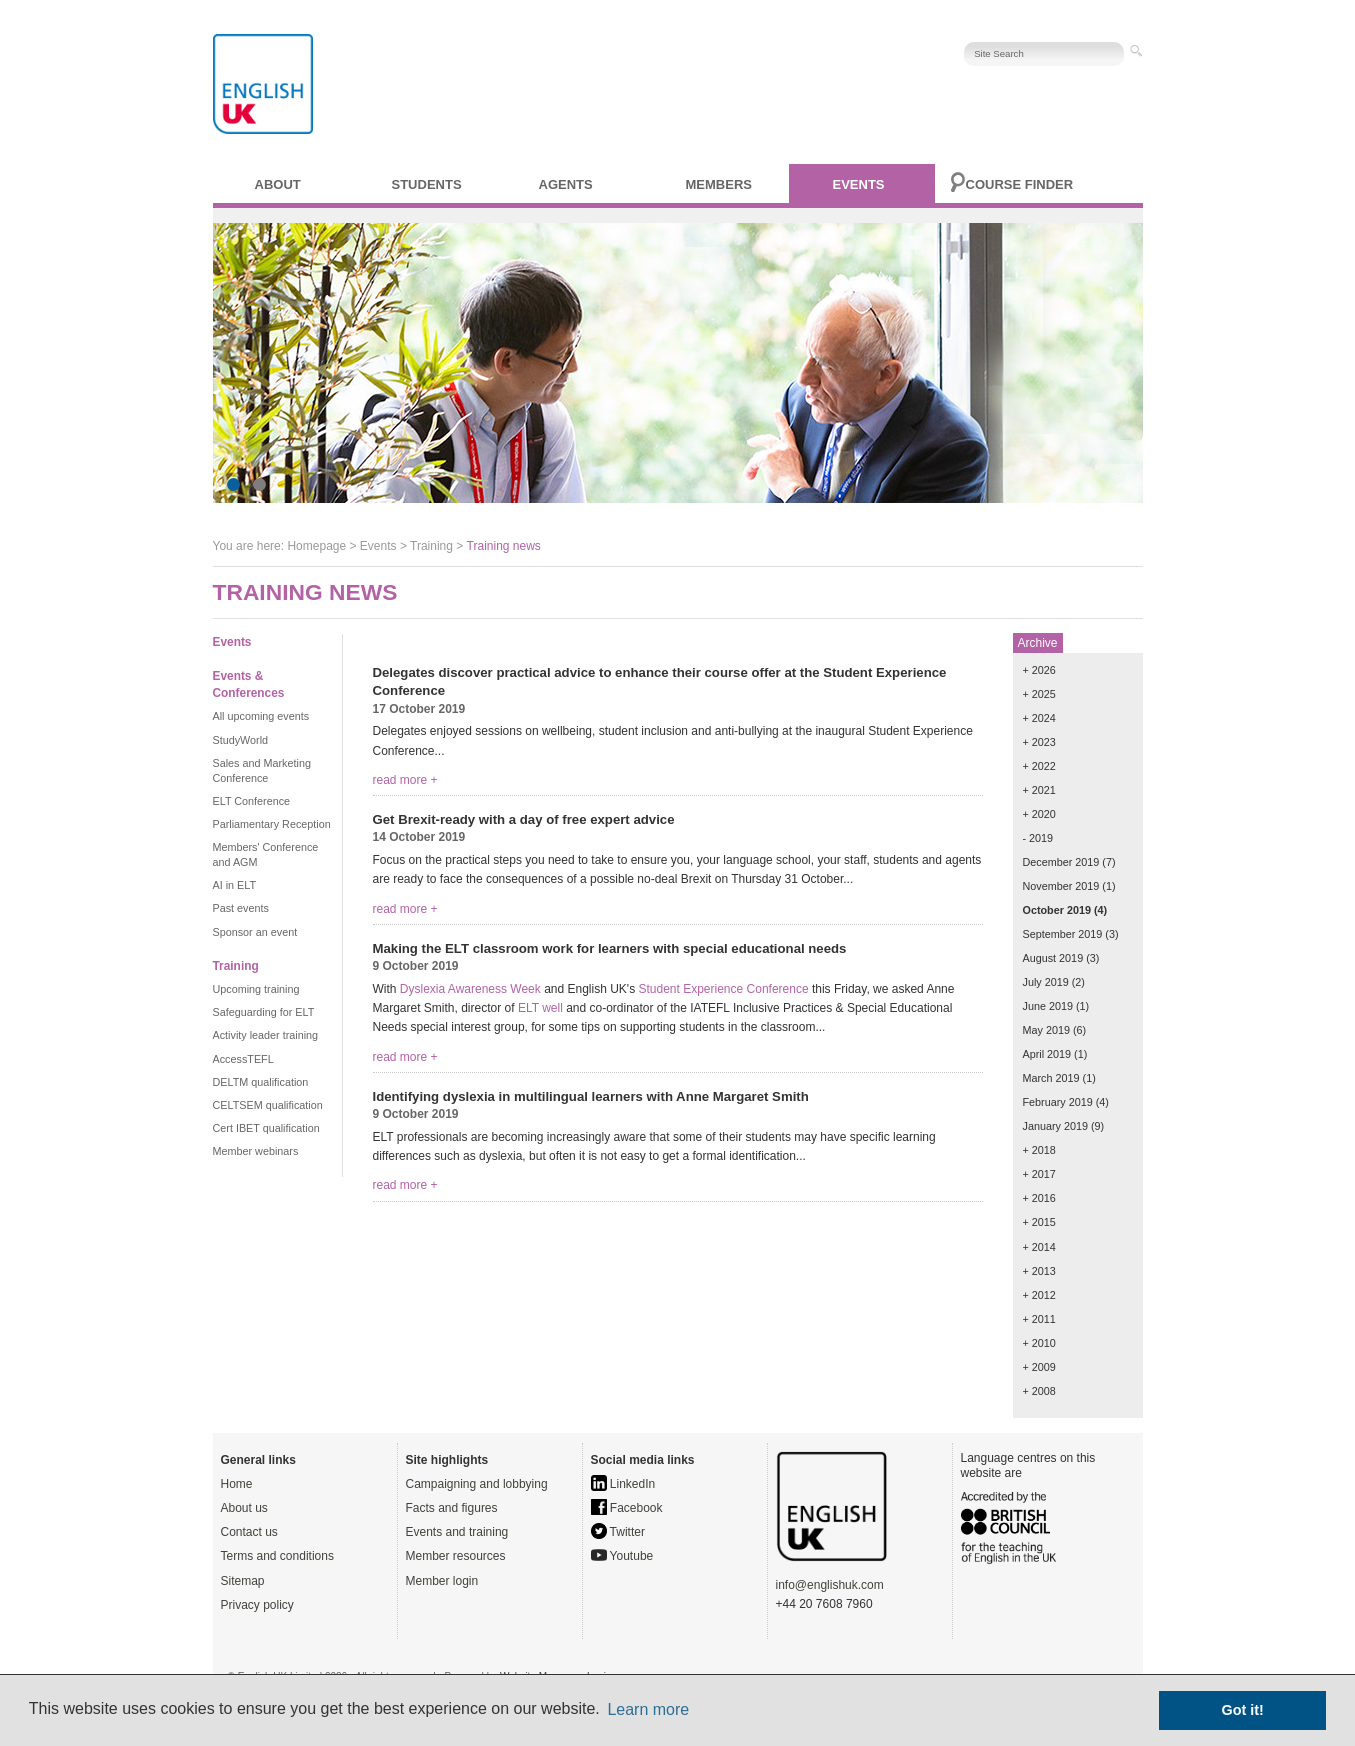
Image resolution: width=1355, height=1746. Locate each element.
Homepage (316, 546)
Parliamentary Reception (272, 824)
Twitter (618, 1532)
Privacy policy (257, 1605)
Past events (241, 908)
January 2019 (1055, 1126)
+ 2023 (1039, 742)
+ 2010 (1039, 1343)
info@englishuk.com (830, 1585)
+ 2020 (1039, 814)
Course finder (1020, 184)
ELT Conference (252, 801)
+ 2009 (1039, 1367)
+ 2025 (1039, 694)
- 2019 (1038, 838)
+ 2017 (1039, 1174)
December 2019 (1061, 862)
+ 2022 (1039, 766)
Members (719, 184)
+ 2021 (1039, 790)
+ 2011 (1039, 1319)
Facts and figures (452, 1508)
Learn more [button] (648, 1709)
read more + (405, 780)
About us (244, 1508)
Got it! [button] (1243, 1710)
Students (427, 184)
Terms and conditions (277, 1556)
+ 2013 (1039, 1271)
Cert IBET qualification (266, 1128)
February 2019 (1058, 1102)
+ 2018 (1039, 1150)
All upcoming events (261, 716)
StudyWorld (241, 740)
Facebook (627, 1508)
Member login (442, 1581)
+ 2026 (1039, 670)
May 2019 (1046, 1030)
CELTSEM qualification (268, 1105)
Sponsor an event (255, 932)
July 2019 (1046, 982)
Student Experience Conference (723, 989)
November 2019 (1061, 886)
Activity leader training (266, 1035)
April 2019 (1047, 1054)
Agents (566, 184)
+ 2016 (1039, 1198)
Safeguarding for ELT (264, 1012)
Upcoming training (256, 989)
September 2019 (1063, 934)
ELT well (540, 1008)
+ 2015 (1039, 1222)
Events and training (457, 1532)
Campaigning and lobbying (477, 1484)
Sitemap (243, 1581)
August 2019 (1053, 958)
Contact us (249, 1532)
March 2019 (1051, 1078)
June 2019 (1048, 1006)
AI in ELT (235, 885)
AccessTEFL (243, 1059)
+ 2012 (1039, 1295)
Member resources (456, 1556)
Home (237, 1484)
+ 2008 (1039, 1391)
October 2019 (1057, 910)
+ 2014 (1039, 1247)
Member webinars (256, 1151)
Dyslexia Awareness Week (470, 989)
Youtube (622, 1556)
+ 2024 (1039, 718)
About (278, 184)
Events (859, 184)
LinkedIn (623, 1484)
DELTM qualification (261, 1082)
